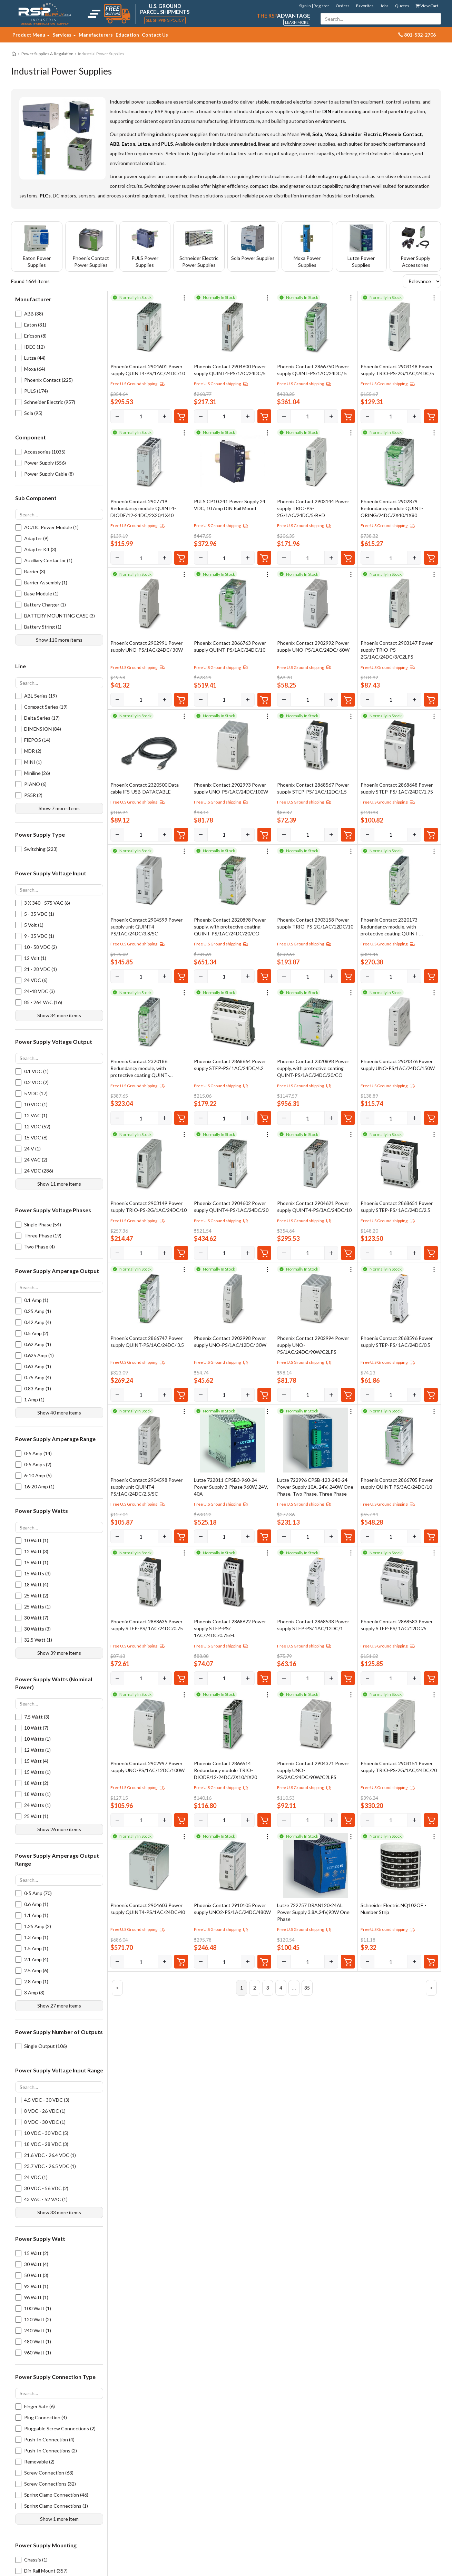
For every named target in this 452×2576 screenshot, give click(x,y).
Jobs (384, 5)
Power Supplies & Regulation (47, 53)
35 (307, 1988)
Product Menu (31, 35)
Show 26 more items (59, 1829)
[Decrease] (117, 416)
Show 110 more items (59, 640)
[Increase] (164, 416)
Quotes (402, 5)
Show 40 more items (59, 1413)
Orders (343, 5)
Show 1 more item (59, 2519)
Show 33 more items (59, 2212)
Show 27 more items (59, 2006)
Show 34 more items (59, 1015)
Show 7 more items (59, 808)
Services (64, 35)
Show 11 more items (59, 1184)
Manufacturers (96, 35)
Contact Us (155, 35)
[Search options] (59, 514)
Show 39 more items (59, 1653)
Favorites (365, 5)
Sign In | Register (314, 5)
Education (127, 35)
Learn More (296, 22)
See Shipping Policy (165, 20)
